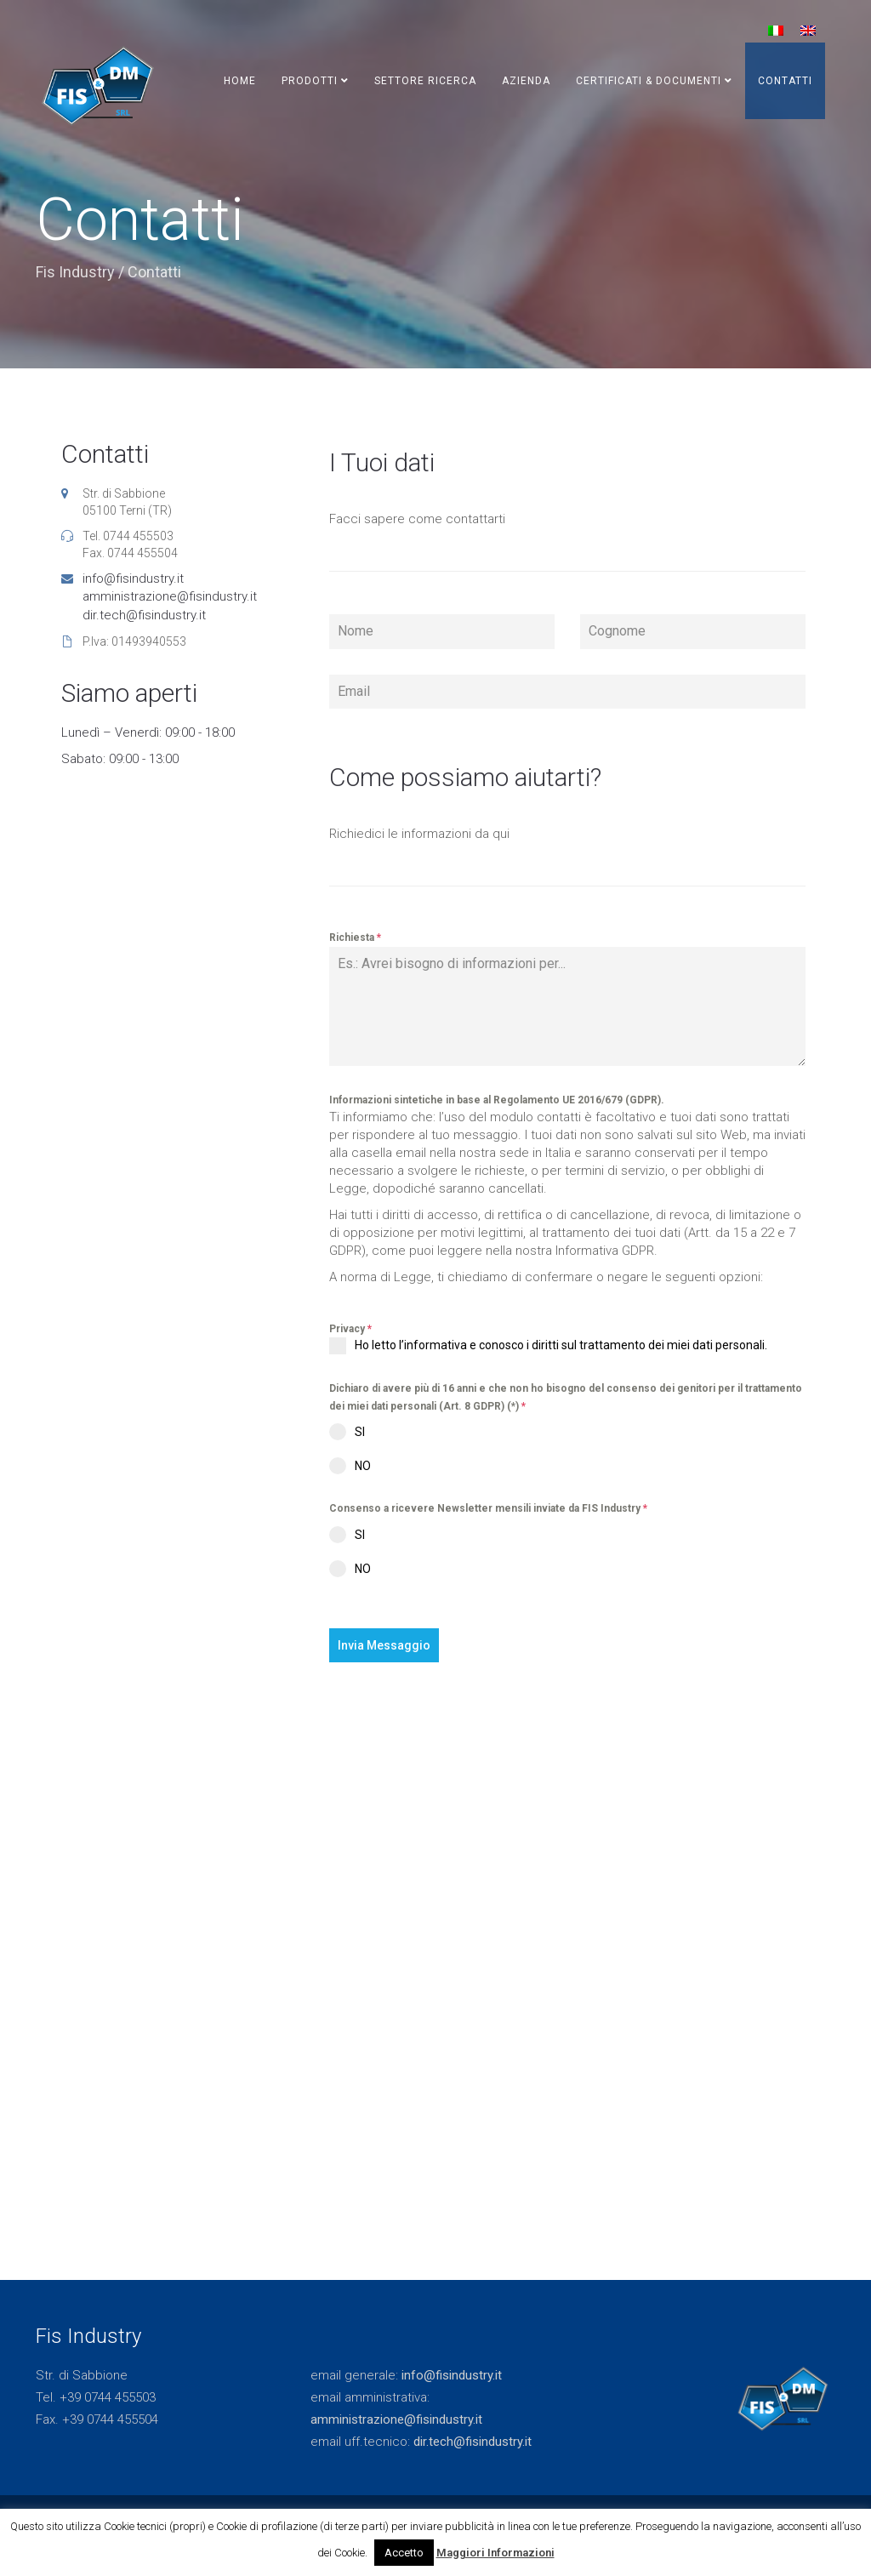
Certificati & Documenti (654, 81)
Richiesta (355, 937)
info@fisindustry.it (133, 578)
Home (240, 81)
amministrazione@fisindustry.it (170, 596)
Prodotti (315, 81)
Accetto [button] (404, 2552)
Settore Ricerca (425, 81)
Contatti (785, 81)
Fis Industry (75, 272)
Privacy (350, 1329)
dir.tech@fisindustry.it (144, 615)
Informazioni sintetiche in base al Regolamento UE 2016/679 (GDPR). (496, 1100)
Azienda (526, 81)
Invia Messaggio (384, 1645)
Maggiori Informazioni (495, 2552)
